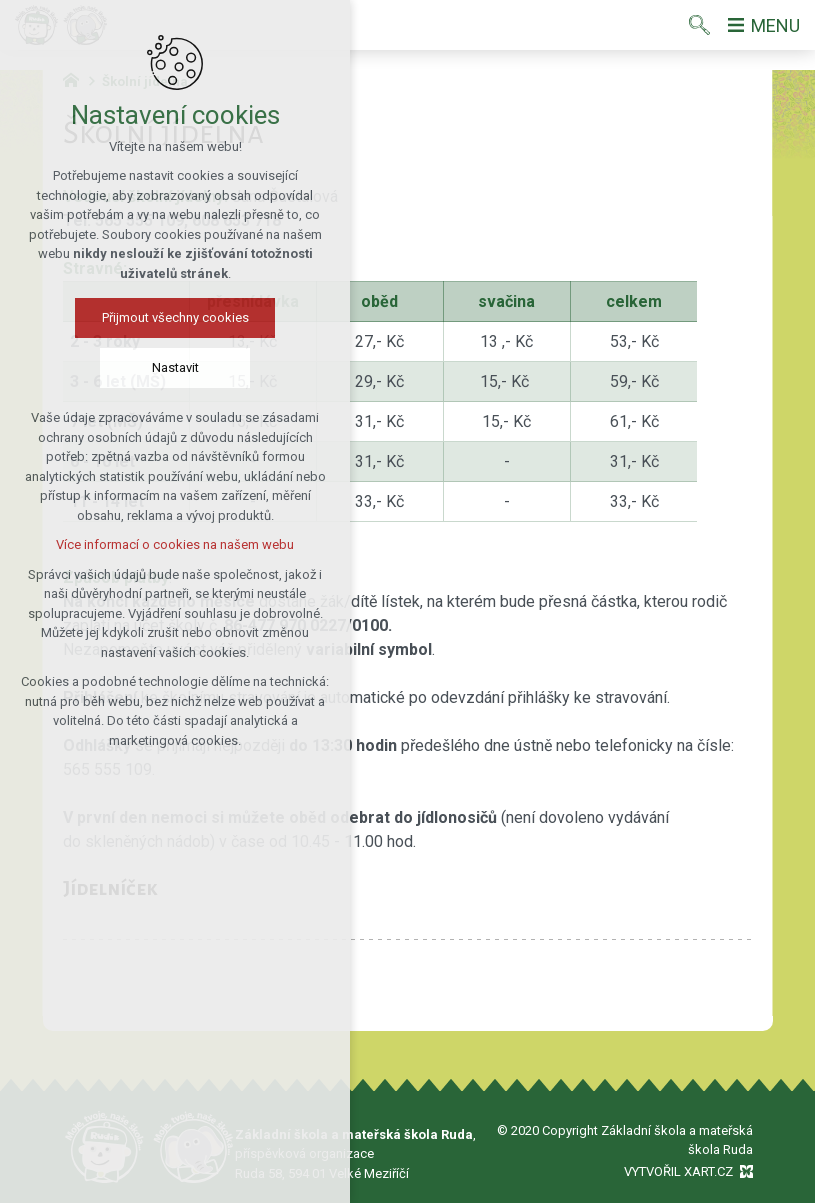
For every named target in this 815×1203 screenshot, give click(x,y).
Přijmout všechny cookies (135, 317)
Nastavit (135, 367)
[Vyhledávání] (699, 25)
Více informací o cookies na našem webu (135, 544)
